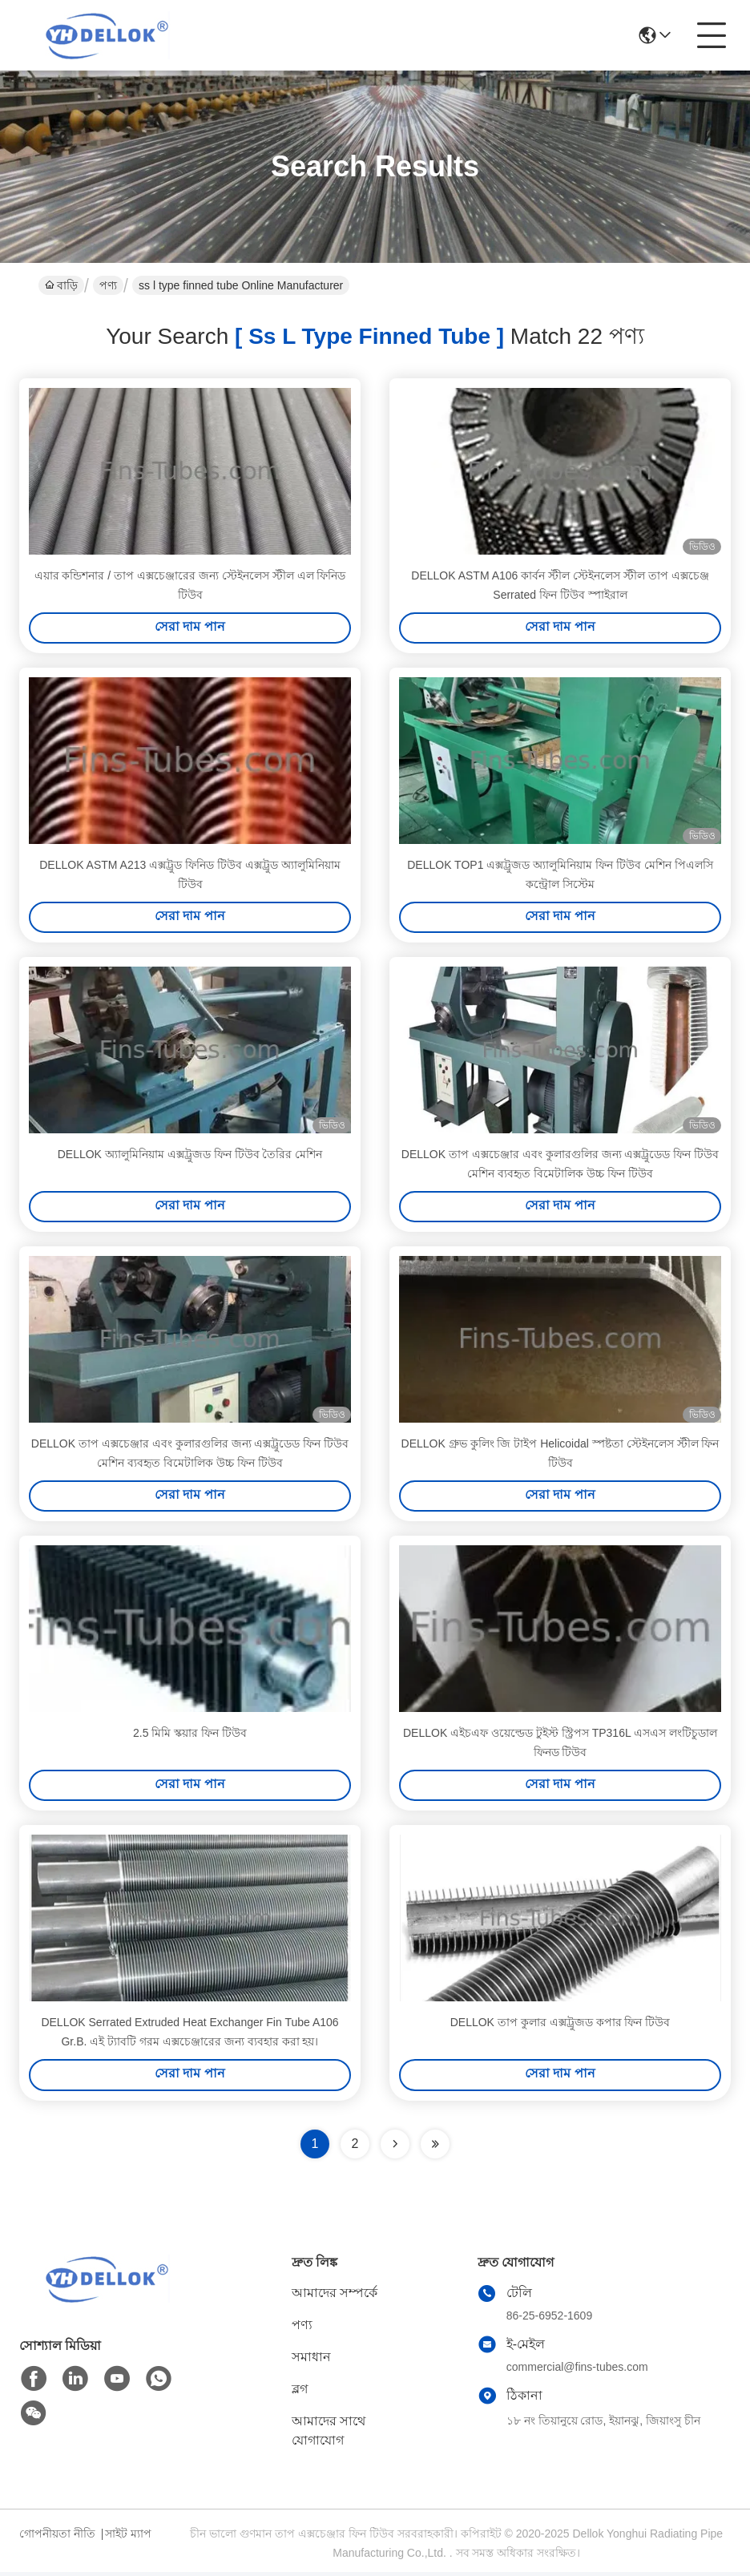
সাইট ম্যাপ (128, 2537)
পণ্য (108, 285)
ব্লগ (300, 2393)
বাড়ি (61, 285)
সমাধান (311, 2361)
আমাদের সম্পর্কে (334, 2296)
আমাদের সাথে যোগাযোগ (328, 2434)
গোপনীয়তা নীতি (57, 2537)
